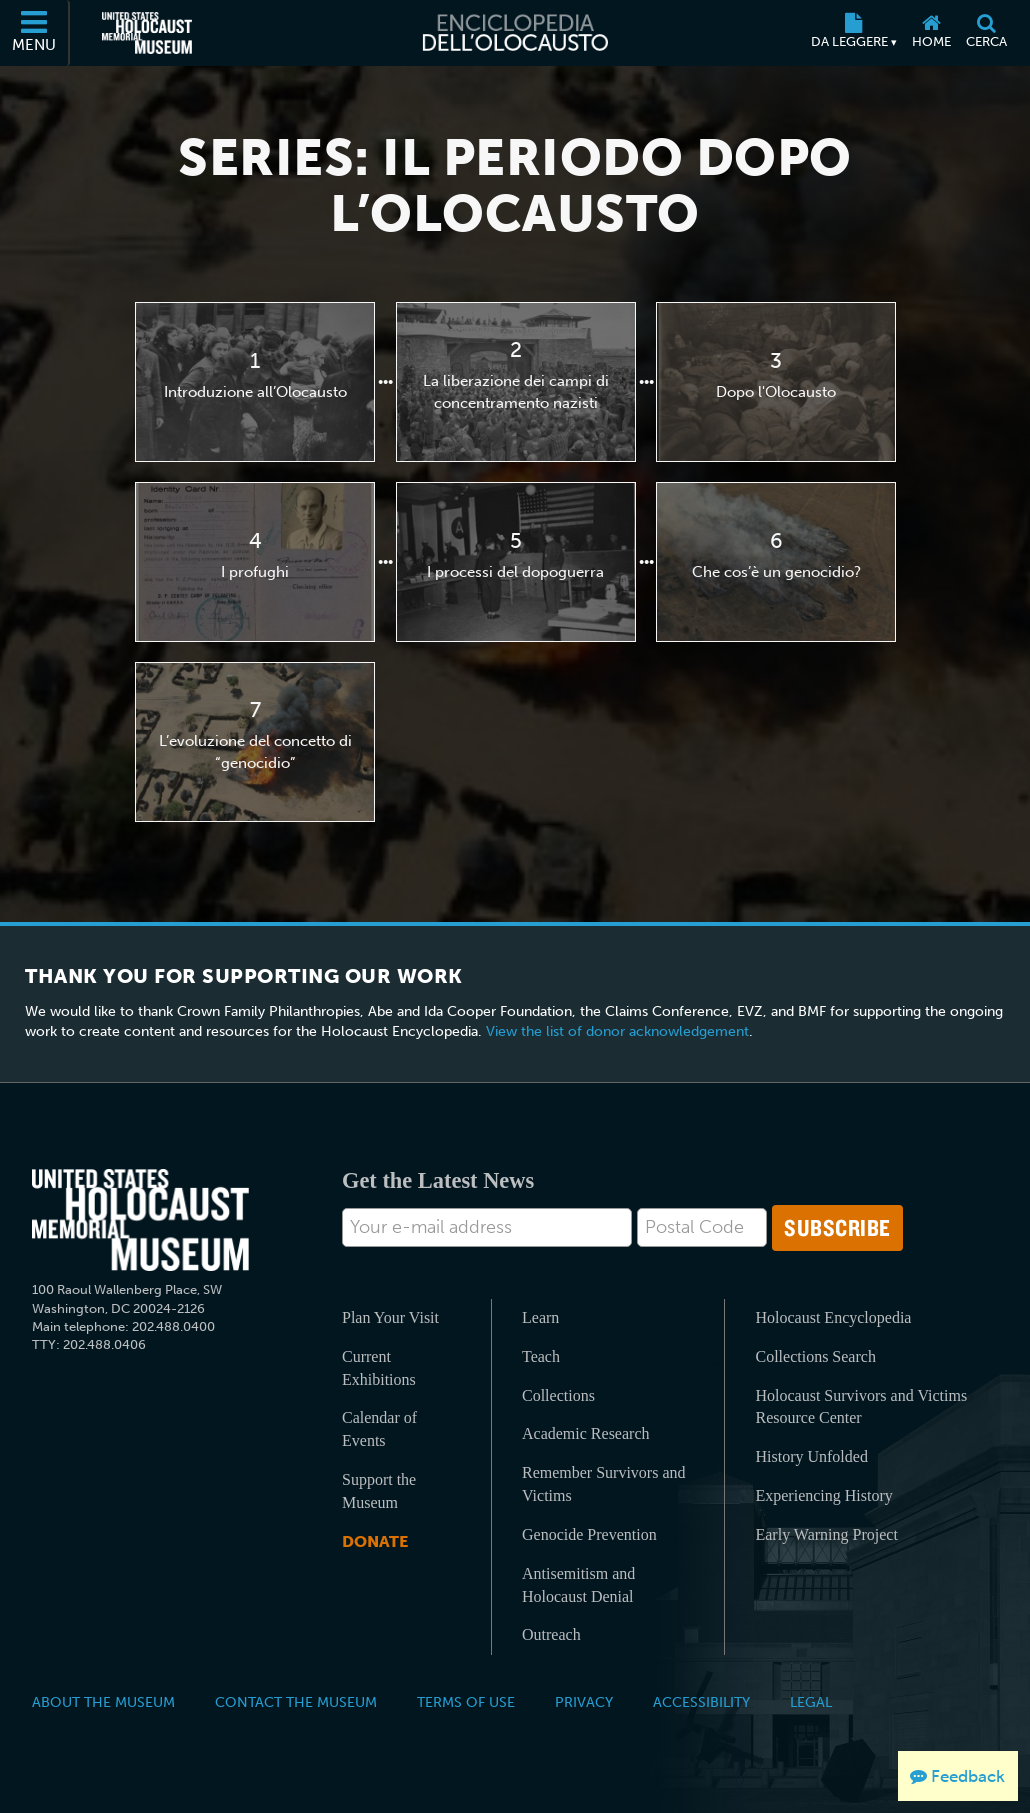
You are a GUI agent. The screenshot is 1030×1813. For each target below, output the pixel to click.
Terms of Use (466, 1702)
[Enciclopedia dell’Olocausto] (515, 33)
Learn (540, 1317)
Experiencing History (823, 1495)
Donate (375, 1541)
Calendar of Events (379, 1429)
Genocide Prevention (589, 1534)
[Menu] (35, 33)
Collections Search (815, 1356)
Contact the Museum (296, 1702)
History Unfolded (811, 1456)
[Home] (931, 33)
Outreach (551, 1634)
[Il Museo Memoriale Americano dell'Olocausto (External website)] (147, 33)
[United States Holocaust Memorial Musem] (140, 1220)
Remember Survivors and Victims (604, 1484)
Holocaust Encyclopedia (833, 1317)
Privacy (584, 1702)
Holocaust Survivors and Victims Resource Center (861, 1407)
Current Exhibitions (379, 1368)
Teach (541, 1356)
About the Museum (103, 1702)
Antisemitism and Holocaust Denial (578, 1585)
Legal (811, 1702)
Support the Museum (379, 1491)
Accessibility (701, 1702)
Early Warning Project (826, 1534)
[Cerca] (986, 33)
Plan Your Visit (390, 1317)
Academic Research (585, 1433)
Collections (558, 1395)
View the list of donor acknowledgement (617, 1031)
